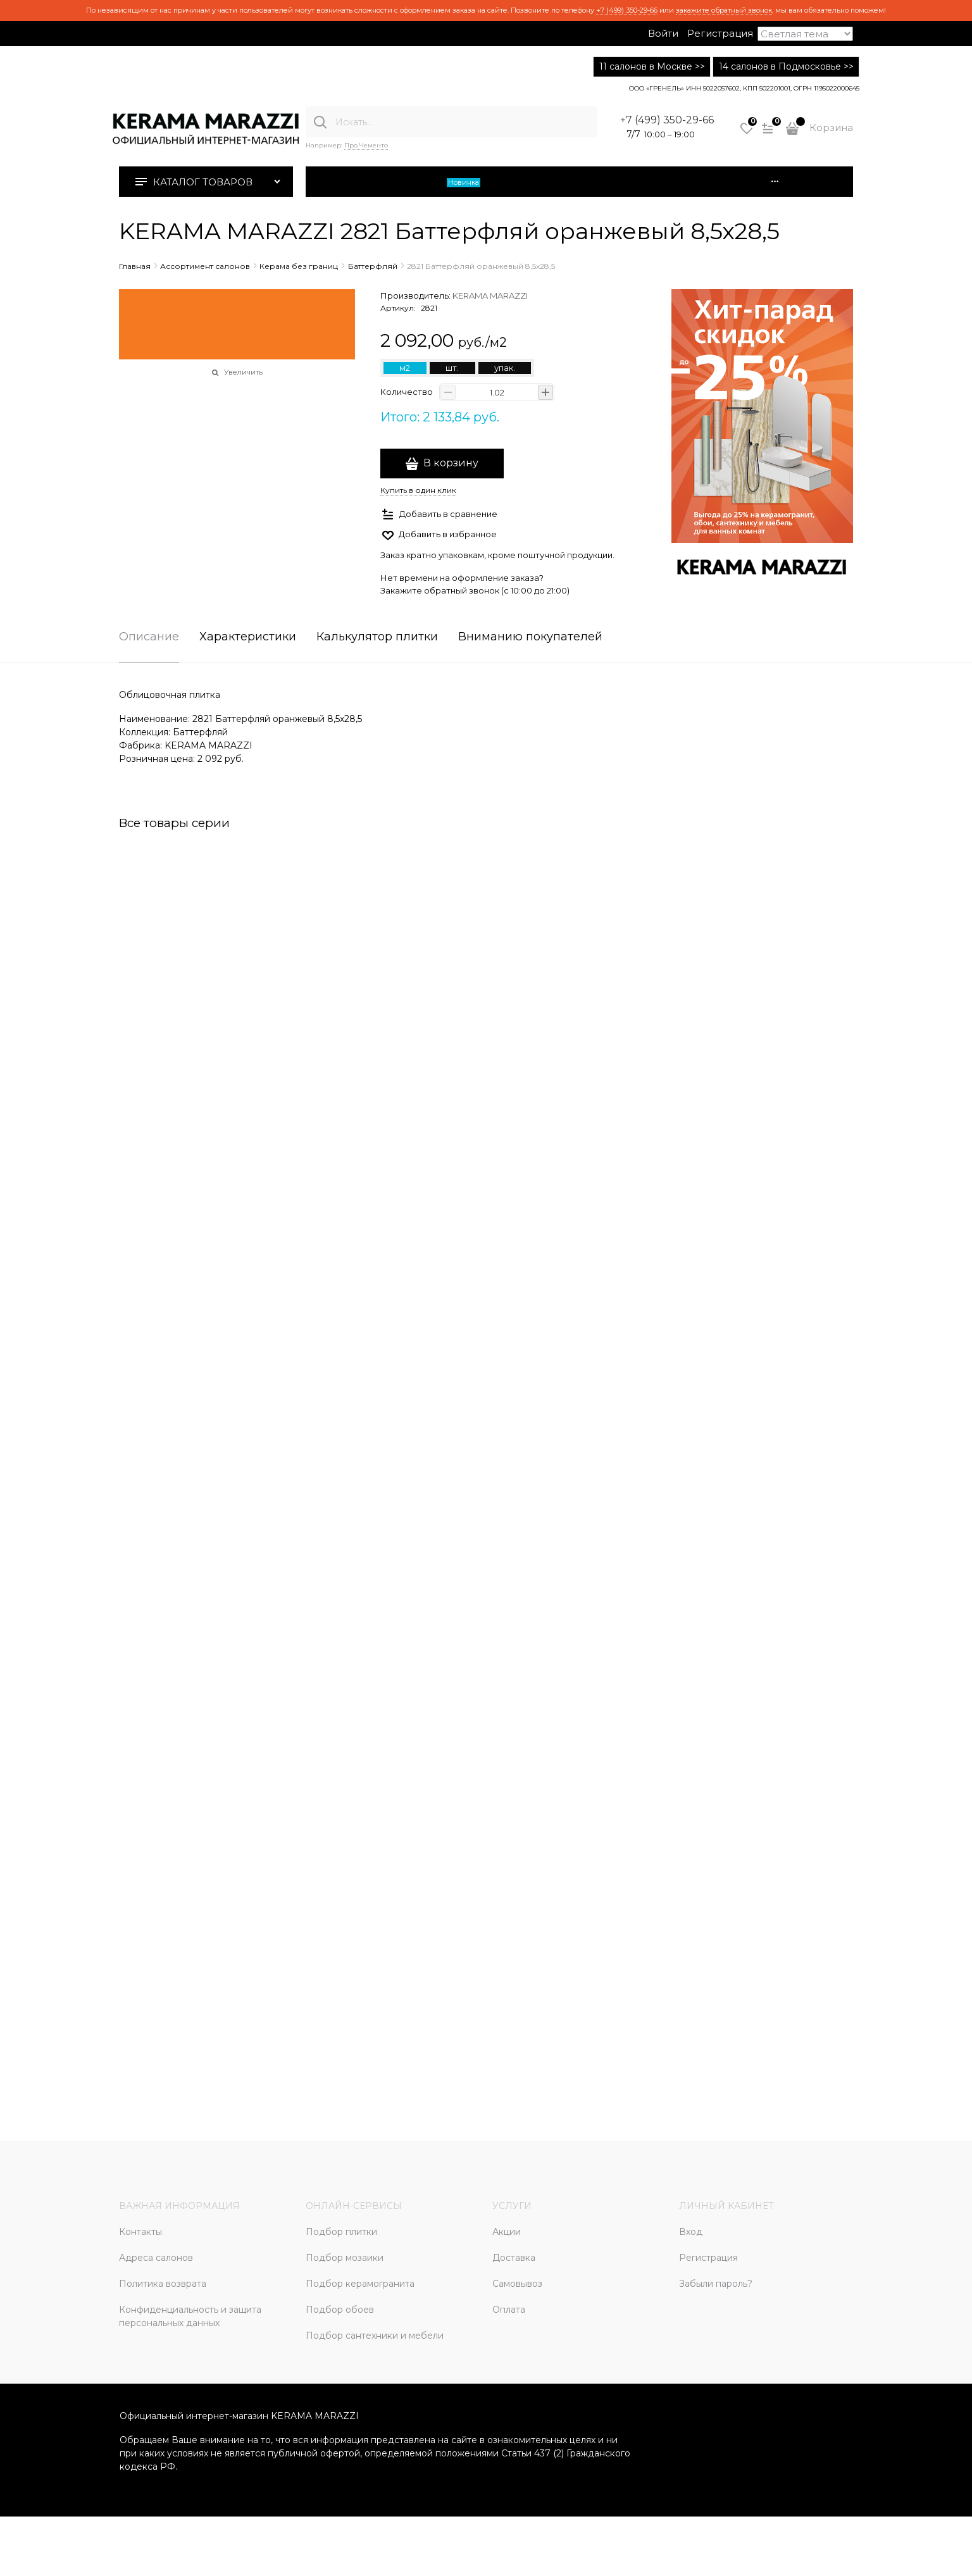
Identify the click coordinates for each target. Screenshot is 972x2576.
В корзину (450, 463)
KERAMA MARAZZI (490, 295)
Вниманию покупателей (530, 637)
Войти (663, 33)
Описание (149, 637)
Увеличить (243, 372)
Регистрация (720, 33)
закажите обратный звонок (724, 10)
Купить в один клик (418, 490)
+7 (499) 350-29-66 (626, 10)
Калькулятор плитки (377, 637)
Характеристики (247, 637)
